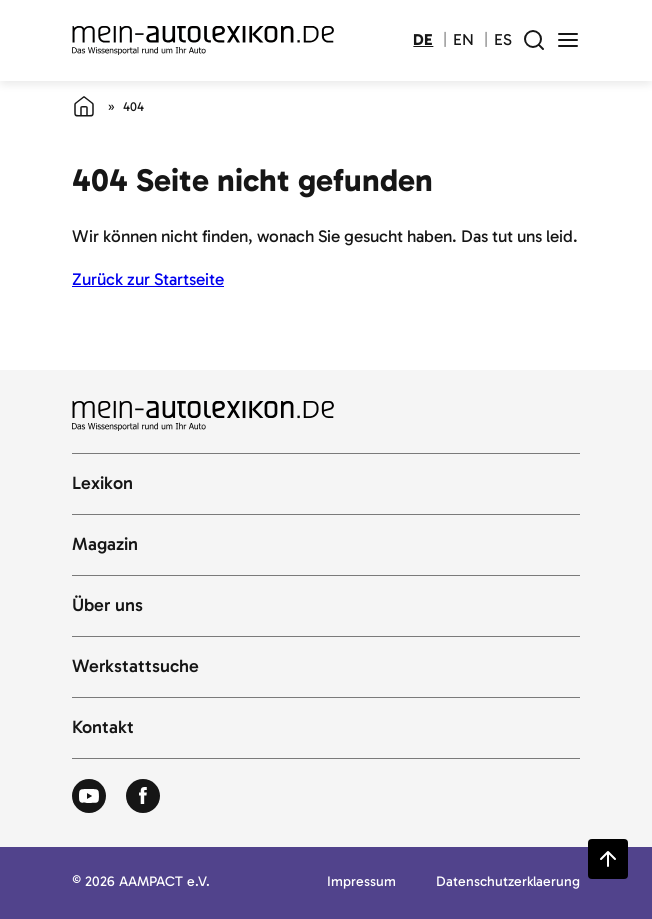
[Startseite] (84, 106)
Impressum (361, 882)
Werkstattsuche (135, 667)
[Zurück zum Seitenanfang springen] (608, 859)
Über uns (107, 606)
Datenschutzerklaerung (508, 882)
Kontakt (103, 728)
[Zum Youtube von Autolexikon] (89, 797)
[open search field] (534, 40)
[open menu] (568, 40)
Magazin (105, 545)
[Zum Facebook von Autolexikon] (143, 797)
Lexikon (102, 484)
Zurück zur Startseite (148, 279)
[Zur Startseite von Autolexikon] (203, 40)
